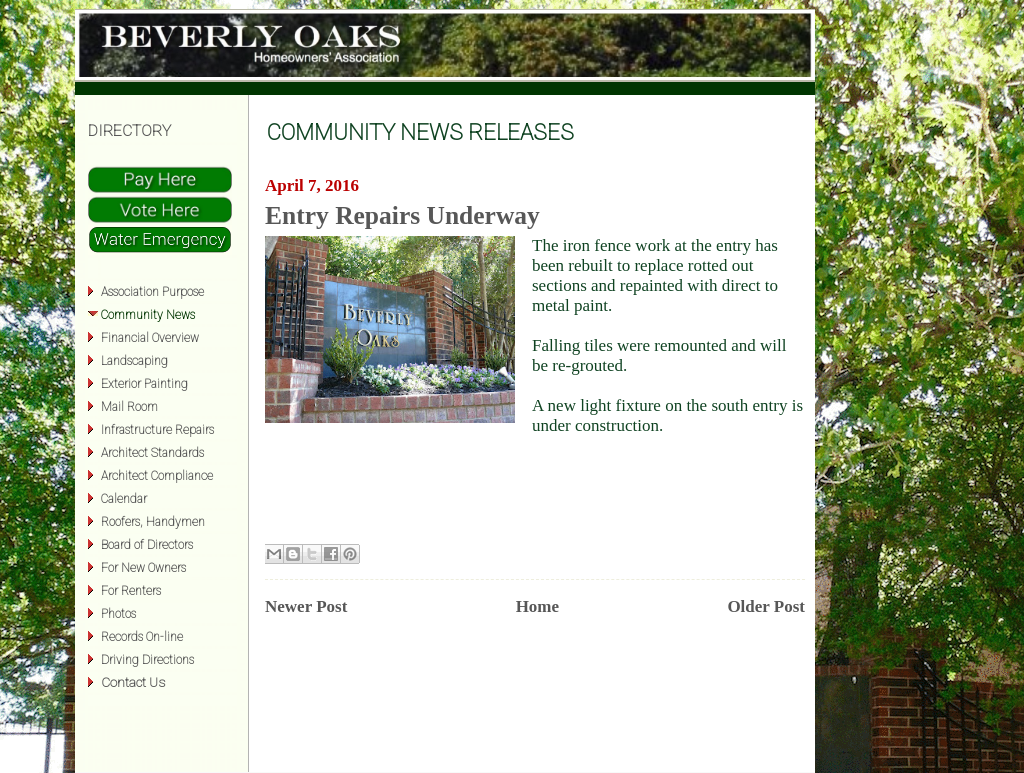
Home (537, 606)
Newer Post (306, 606)
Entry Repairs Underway (402, 215)
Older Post (766, 606)
